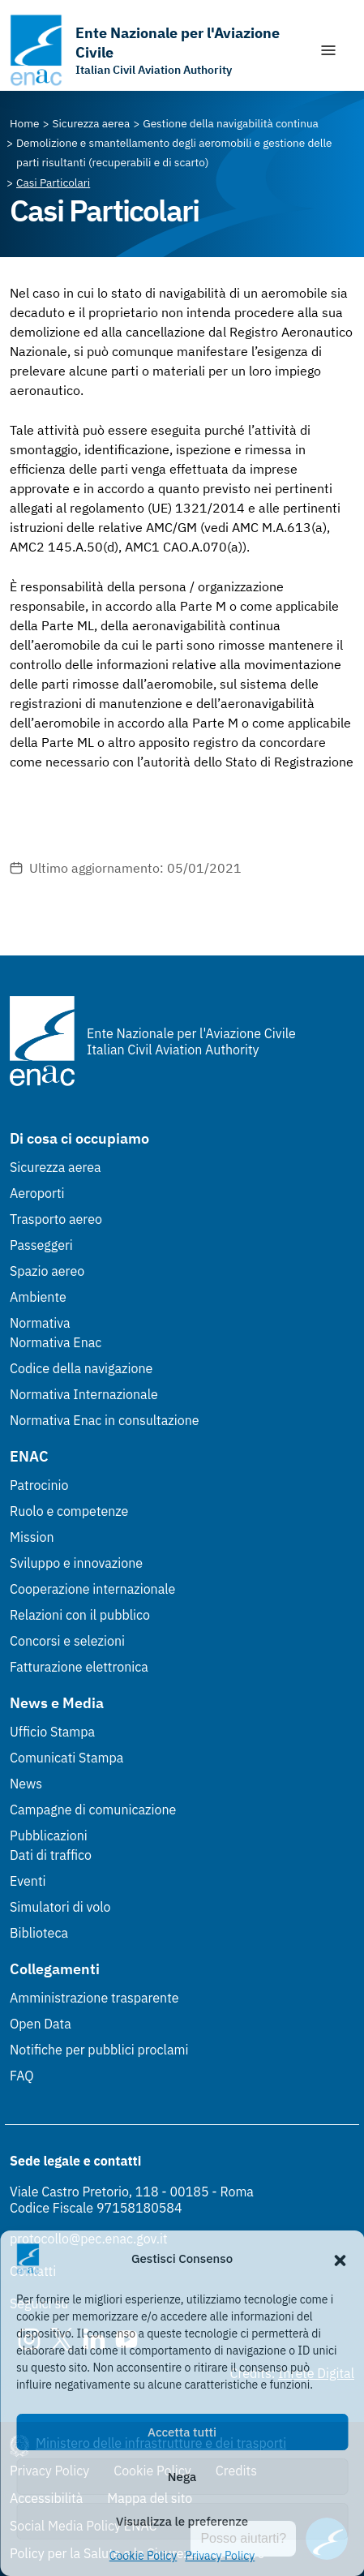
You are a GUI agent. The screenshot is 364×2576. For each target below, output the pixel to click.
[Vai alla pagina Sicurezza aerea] (92, 123)
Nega (182, 2476)
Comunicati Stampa (66, 1758)
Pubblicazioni (49, 1835)
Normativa (40, 1323)
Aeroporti (37, 1193)
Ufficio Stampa (52, 1732)
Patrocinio (39, 1485)
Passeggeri (41, 1245)
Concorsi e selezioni (67, 1641)
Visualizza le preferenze (182, 2521)
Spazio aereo (47, 1271)
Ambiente (38, 1297)
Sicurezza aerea (55, 1167)
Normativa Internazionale (84, 1394)
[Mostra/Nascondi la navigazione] (328, 50)
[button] (340, 2259)
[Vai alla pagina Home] (25, 123)
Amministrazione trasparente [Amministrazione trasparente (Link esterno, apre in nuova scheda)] (94, 1998)
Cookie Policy (143, 2555)
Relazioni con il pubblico (80, 1615)
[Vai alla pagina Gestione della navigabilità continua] (231, 123)
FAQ (22, 2075)
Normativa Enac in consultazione (104, 1420)
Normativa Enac (55, 1342)
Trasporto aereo (56, 1219)
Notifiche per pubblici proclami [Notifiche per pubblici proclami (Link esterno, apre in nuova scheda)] (99, 2049)
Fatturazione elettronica (79, 1667)
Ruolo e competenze (69, 1511)
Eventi (28, 1881)
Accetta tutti (182, 2432)
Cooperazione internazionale (92, 1589)
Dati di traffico (51, 1855)
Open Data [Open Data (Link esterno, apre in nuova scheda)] (40, 2024)
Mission (32, 1537)
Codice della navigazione (81, 1368)
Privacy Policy (220, 2555)
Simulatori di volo (60, 1907)
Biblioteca (39, 1933)
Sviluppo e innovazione (76, 1563)
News (26, 1783)
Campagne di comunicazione (93, 1809)
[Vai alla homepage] (156, 50)
